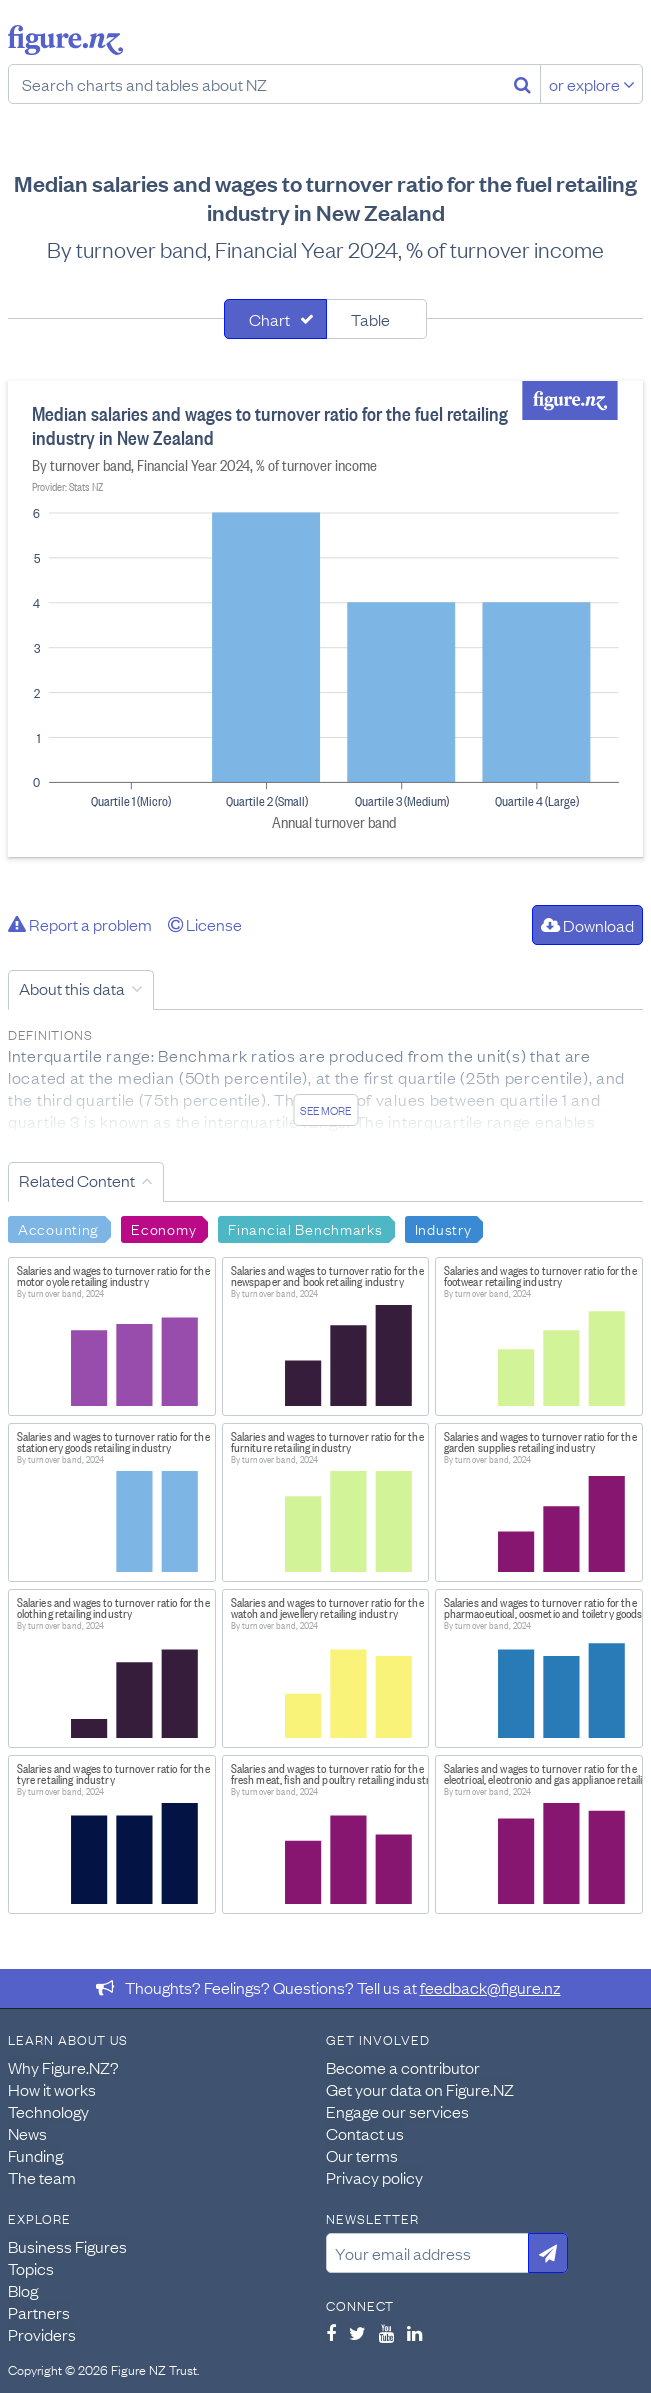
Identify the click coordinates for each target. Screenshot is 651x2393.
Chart (269, 319)
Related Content (77, 1180)
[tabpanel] (325, 619)
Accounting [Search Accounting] (58, 1228)
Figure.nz (65, 40)
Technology (48, 2111)
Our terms (362, 2155)
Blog (23, 2290)
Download (587, 925)
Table (370, 319)
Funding (35, 2155)
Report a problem (80, 924)
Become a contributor (403, 2067)
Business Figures (67, 2246)
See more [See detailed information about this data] (325, 1110)
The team (42, 2177)
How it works (52, 2089)
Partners (39, 2312)
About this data (72, 988)
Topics (31, 2268)
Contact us (365, 2133)
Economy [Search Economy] (163, 1228)
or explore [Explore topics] (592, 84)
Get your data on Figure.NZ (420, 2089)
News (27, 2133)
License (205, 924)
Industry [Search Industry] (443, 1228)
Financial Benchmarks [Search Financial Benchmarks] (305, 1228)
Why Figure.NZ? (63, 2067)
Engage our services (397, 2111)
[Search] (522, 84)
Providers (42, 2334)
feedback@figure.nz (490, 1987)
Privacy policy (374, 2177)
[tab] (275, 319)
